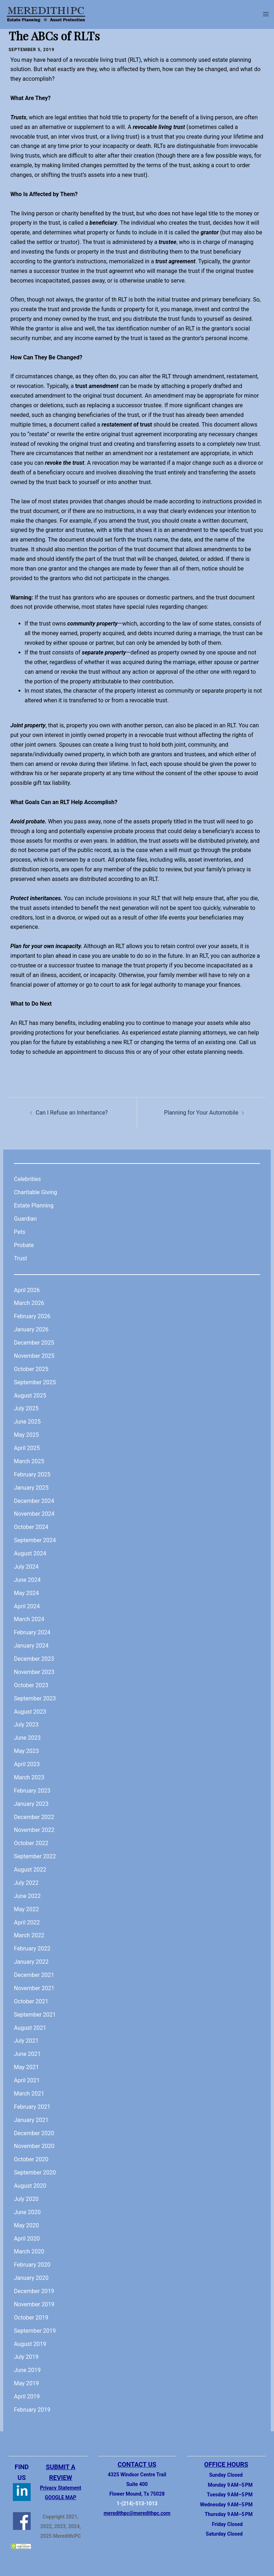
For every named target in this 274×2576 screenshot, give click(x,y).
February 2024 (32, 1632)
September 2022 (35, 1856)
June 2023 (27, 1737)
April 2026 (27, 1290)
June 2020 (27, 2212)
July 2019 (26, 2356)
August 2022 (30, 1869)
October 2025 (31, 1369)
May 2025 (26, 1434)
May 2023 (26, 1751)
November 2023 (34, 1672)
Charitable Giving (35, 1192)
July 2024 (26, 1566)
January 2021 (31, 2120)
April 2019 (27, 2396)
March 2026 (29, 1303)
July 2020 (26, 2199)
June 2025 (27, 1421)
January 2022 (31, 1961)
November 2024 (34, 1513)
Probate (24, 1245)
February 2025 (32, 1474)
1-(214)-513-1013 (137, 2503)
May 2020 (26, 2225)
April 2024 (27, 1606)
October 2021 (31, 2001)
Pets (19, 1232)
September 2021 (35, 2014)
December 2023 (34, 1658)
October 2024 (31, 1527)
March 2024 (29, 1619)
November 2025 (34, 1355)
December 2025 (34, 1342)
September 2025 (35, 1382)
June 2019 (27, 2370)
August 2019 (30, 2344)
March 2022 (29, 1935)
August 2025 (30, 1395)
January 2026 (31, 1329)
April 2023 (27, 1764)
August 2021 (30, 2027)
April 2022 (27, 1922)
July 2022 (26, 1882)
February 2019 (32, 2409)
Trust (20, 1258)
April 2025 (27, 1448)
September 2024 (35, 1540)
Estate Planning (34, 1205)
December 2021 (34, 1975)
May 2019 (26, 2383)
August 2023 (30, 1711)
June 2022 (27, 1896)
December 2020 (34, 2133)
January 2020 (31, 2277)
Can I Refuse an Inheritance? (72, 1112)
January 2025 (31, 1487)
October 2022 (31, 1843)
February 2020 (32, 2264)
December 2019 (34, 2291)
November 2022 (34, 1830)
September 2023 (35, 1698)
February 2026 (32, 1316)
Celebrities (27, 1179)
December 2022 (34, 1817)
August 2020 (30, 2185)
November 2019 (34, 2304)
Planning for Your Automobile (201, 1112)
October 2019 (31, 2317)
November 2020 (34, 2146)
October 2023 (31, 1685)
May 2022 (26, 1909)
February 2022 (32, 1948)
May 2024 (26, 1593)
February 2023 (32, 1790)
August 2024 (30, 1553)
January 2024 (31, 1645)
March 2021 (29, 2093)
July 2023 (26, 1724)
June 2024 (27, 1579)
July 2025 (26, 1408)
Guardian (25, 1218)
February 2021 (32, 2106)
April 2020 (27, 2238)
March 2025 (29, 1461)
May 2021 (26, 2067)
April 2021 (27, 2080)
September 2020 (35, 2172)
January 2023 (31, 1803)
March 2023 (29, 1777)
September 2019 (35, 2330)
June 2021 (27, 2054)
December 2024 (34, 1501)
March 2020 (29, 2251)
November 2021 (34, 1988)
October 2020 (31, 2159)
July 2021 (26, 2040)
